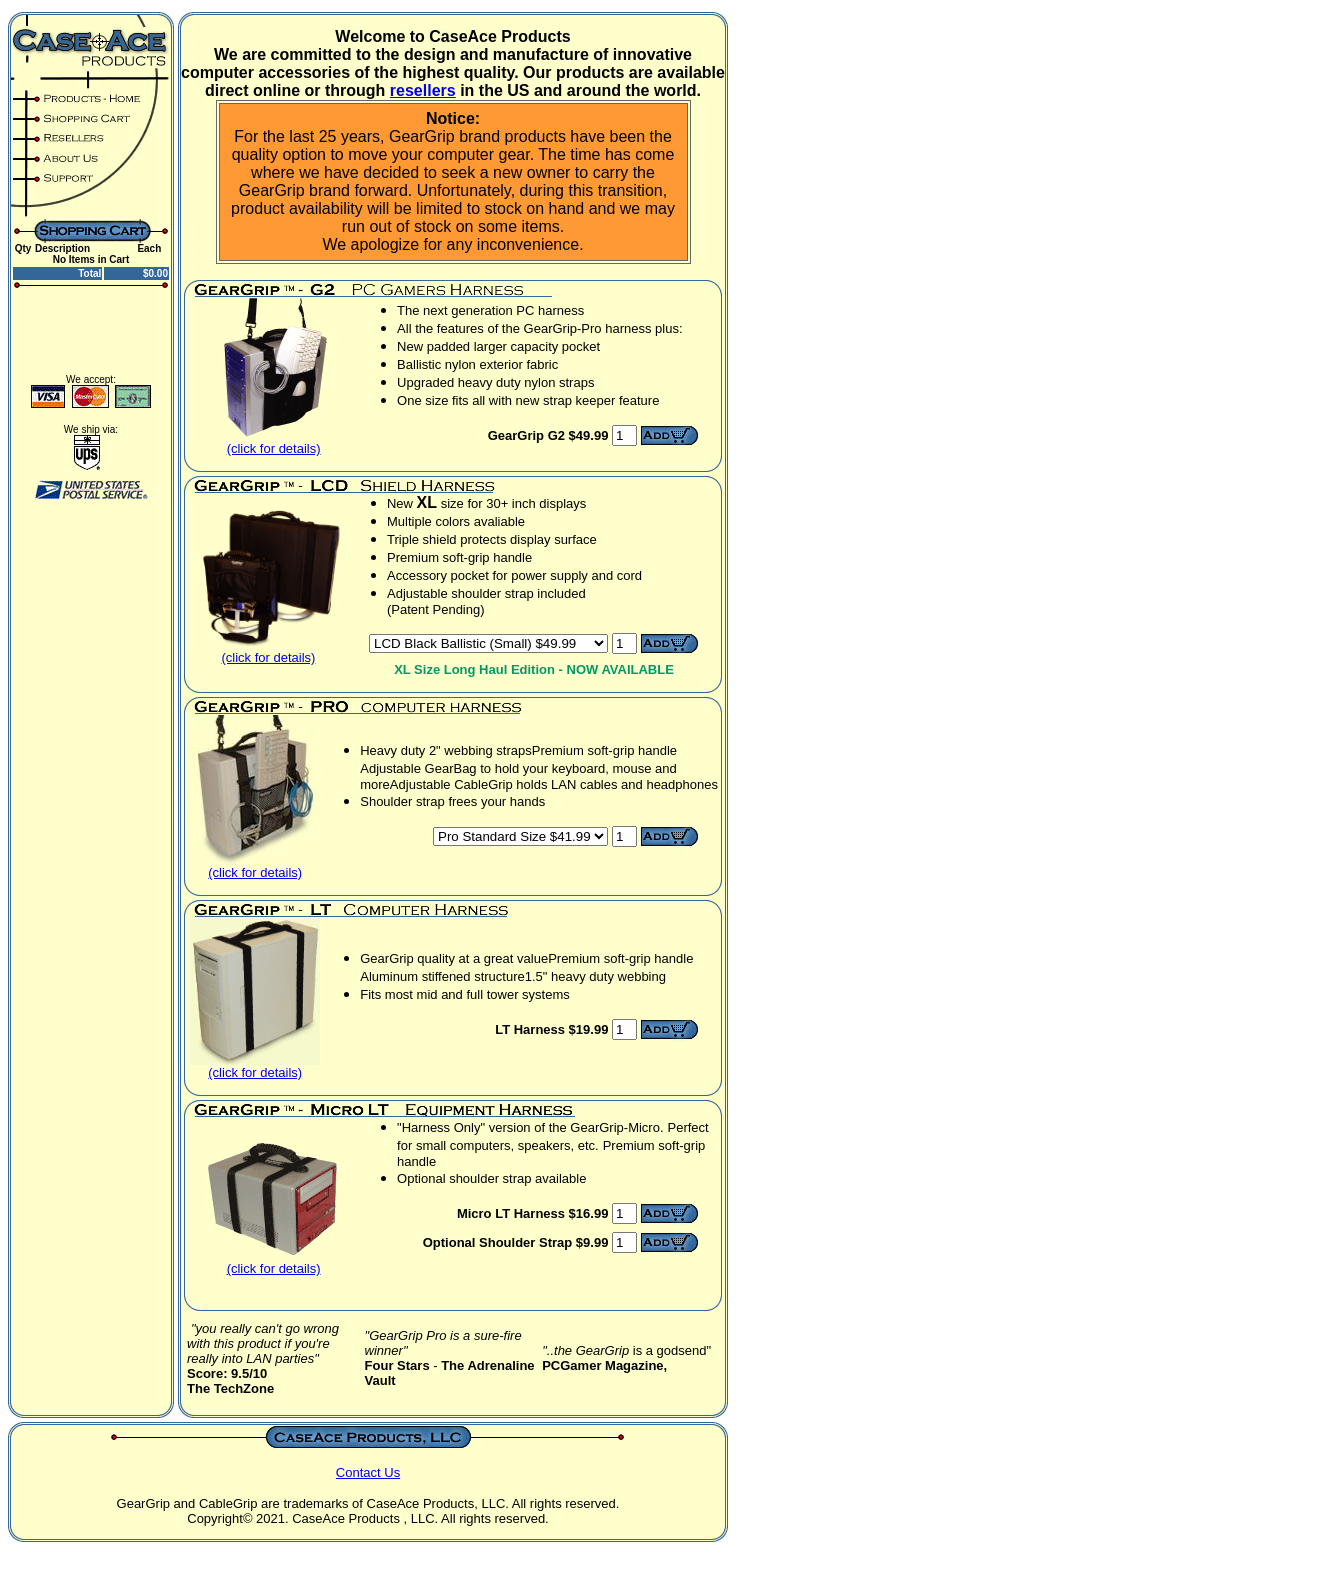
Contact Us (368, 1472)
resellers (423, 90)
